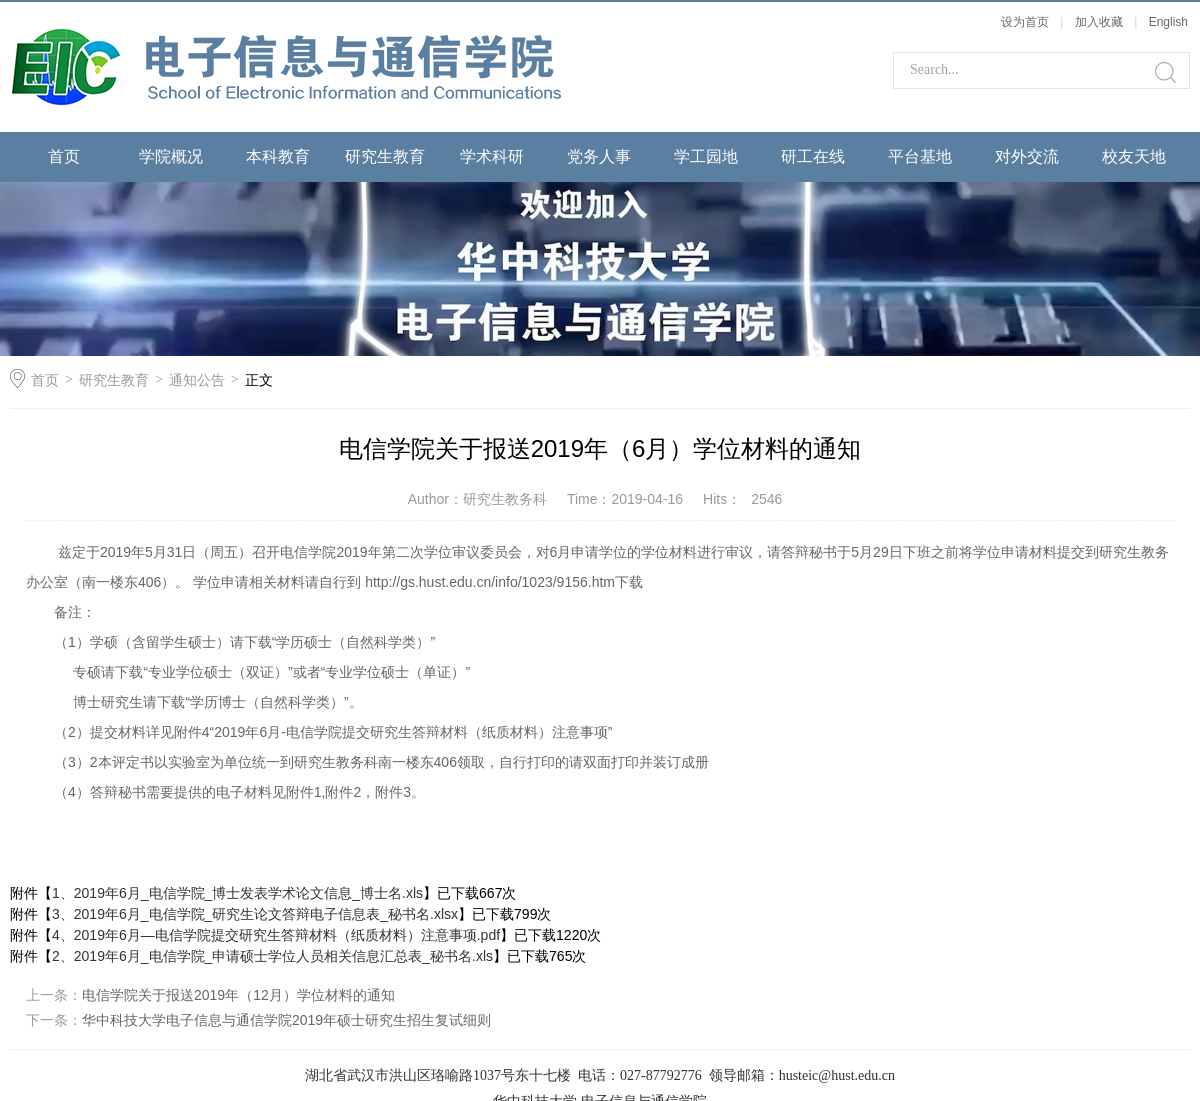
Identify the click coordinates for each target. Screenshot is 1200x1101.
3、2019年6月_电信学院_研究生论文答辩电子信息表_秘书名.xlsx (255, 914)
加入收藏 (1099, 22)
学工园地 (706, 156)
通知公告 (197, 380)
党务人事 (599, 156)
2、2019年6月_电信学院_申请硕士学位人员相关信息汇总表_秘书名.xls (272, 956)
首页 (64, 156)
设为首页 (1025, 22)
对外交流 (1027, 156)
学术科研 (492, 156)
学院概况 (171, 156)
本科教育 (278, 156)
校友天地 (1134, 156)
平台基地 (920, 156)
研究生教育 (385, 156)
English (1168, 22)
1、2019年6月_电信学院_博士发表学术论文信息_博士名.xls (237, 893)
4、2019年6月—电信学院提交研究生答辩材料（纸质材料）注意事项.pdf (276, 935)
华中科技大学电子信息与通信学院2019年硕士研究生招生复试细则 (286, 1020)
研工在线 (813, 156)
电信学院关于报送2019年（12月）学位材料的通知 (238, 995)
